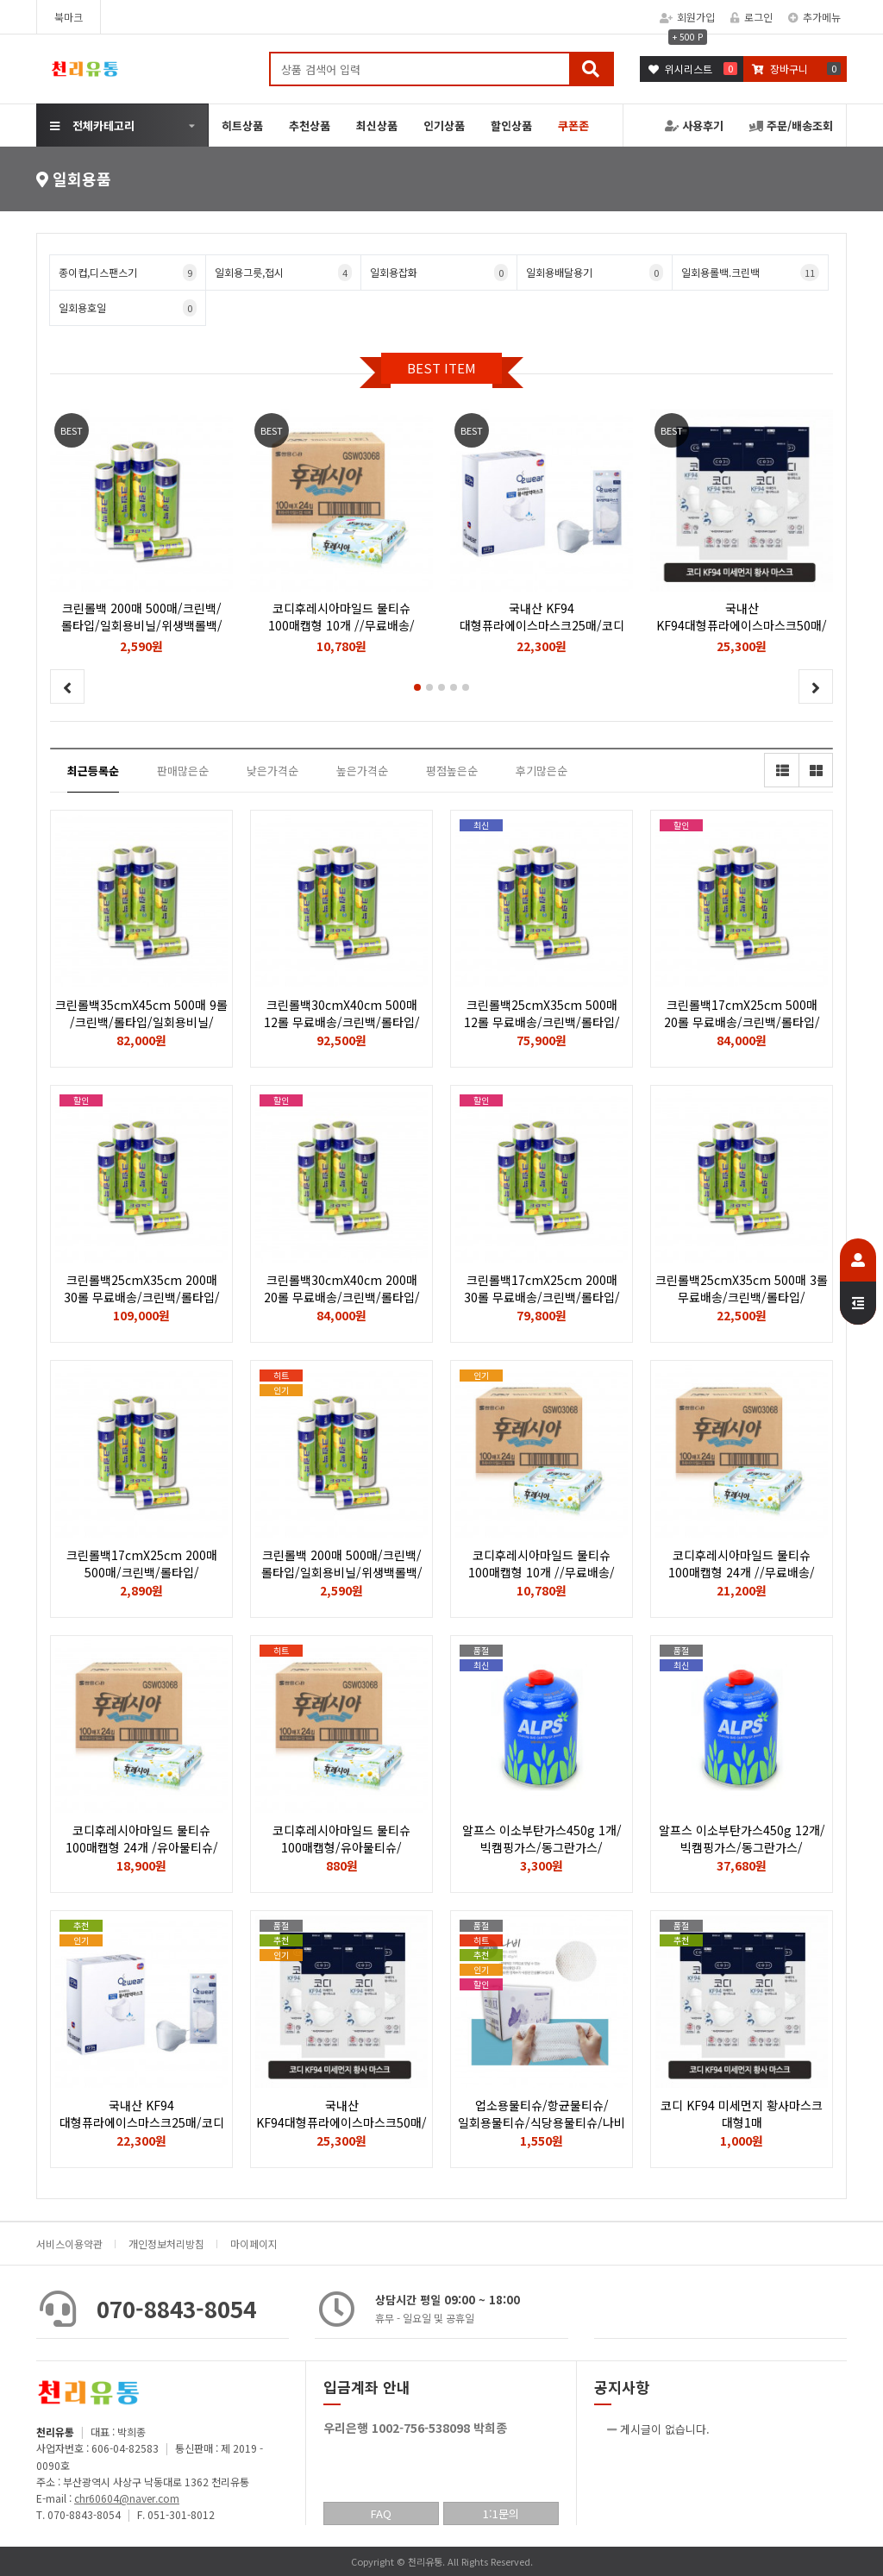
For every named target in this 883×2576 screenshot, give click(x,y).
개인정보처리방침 (166, 2243)
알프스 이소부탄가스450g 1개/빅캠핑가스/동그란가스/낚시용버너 (542, 1847)
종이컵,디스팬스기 (128, 272)
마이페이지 (254, 2243)
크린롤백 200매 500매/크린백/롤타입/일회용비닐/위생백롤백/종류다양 (342, 1572)
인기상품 (444, 125)
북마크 (68, 16)
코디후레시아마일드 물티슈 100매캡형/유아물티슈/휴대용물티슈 (341, 1847)
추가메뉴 (814, 16)
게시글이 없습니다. (665, 2429)
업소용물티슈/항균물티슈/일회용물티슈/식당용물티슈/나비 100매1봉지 (541, 2122)
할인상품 (511, 125)
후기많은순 (541, 770)
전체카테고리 (92, 125)
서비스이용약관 (69, 2243)
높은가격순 (362, 770)
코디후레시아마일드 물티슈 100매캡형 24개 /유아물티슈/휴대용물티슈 (142, 1847)
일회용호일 (128, 308)
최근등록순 (93, 770)
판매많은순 (183, 770)
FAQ (381, 2513)
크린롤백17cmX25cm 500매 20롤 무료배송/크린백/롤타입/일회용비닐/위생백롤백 (742, 1022)
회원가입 (687, 16)
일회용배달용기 (595, 272)
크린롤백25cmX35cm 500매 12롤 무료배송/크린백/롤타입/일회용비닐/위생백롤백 (542, 1022)
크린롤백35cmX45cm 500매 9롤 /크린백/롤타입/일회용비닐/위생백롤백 (141, 1022)
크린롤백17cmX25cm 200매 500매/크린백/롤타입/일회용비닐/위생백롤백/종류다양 (141, 1572)
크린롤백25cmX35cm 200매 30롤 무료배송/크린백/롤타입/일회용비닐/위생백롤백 (142, 1297)
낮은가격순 (272, 770)
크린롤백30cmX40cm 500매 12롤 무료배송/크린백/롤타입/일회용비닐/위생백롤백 (342, 1022)
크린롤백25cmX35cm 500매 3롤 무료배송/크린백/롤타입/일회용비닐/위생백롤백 (741, 1297)
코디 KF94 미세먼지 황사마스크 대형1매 (742, 2114)
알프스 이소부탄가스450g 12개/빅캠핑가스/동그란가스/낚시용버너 (742, 1847)
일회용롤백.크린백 (750, 272)
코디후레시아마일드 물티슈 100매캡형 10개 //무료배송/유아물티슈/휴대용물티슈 (541, 1572)
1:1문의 (501, 2513)
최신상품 (377, 125)
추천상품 (309, 125)
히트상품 (242, 125)
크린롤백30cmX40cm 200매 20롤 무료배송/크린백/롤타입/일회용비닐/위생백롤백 (342, 1297)
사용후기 (694, 125)
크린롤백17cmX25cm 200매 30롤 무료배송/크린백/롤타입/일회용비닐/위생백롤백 (542, 1297)
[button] (417, 687)
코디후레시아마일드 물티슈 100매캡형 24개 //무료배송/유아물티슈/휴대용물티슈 (741, 1572)
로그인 (751, 16)
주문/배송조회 (791, 125)
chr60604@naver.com (126, 2498)
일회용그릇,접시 (284, 272)
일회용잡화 (439, 272)
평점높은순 (452, 770)
